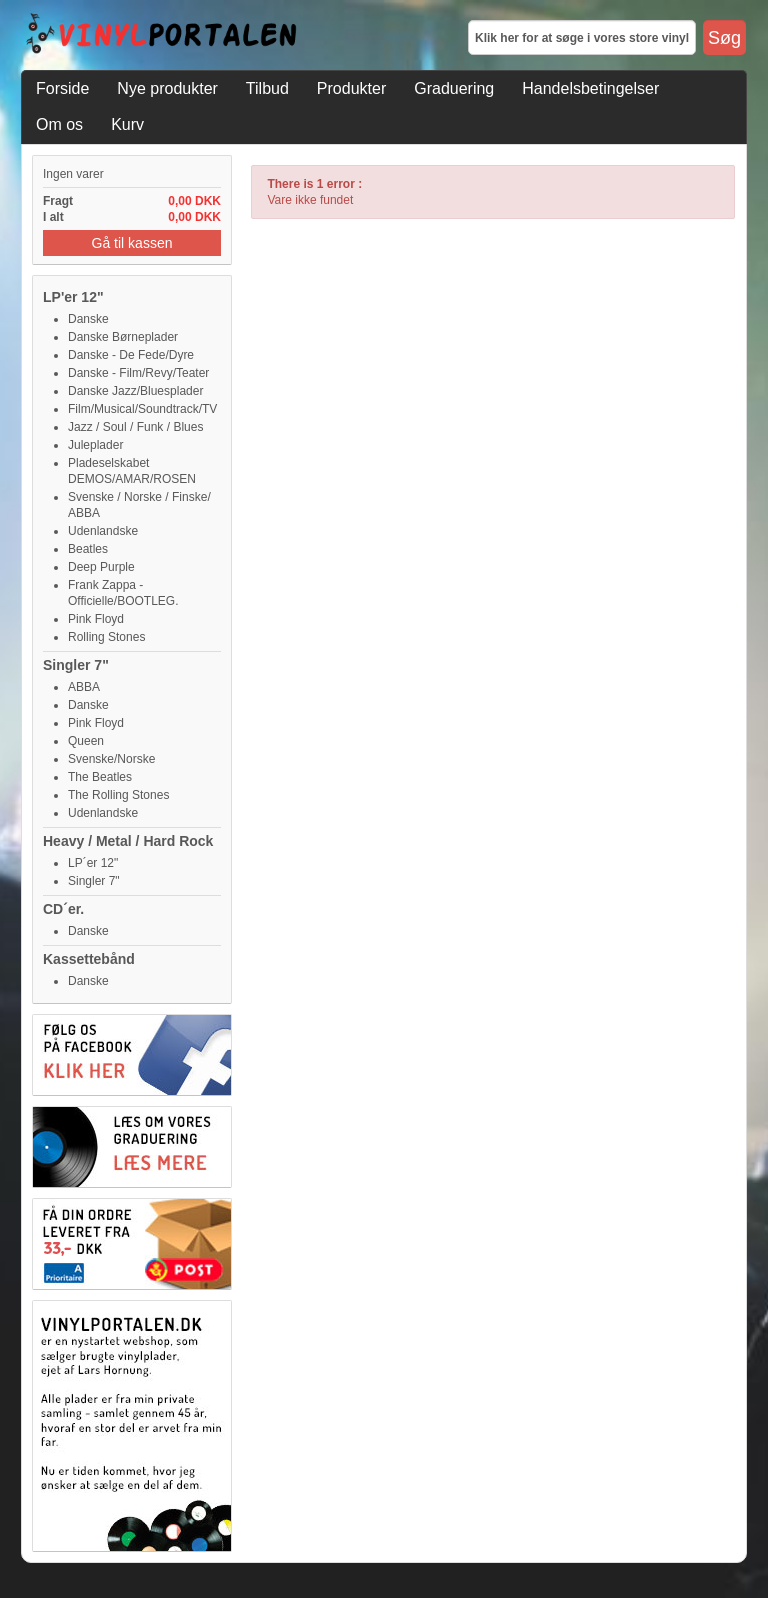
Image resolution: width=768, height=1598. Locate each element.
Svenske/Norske (111, 759)
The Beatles (100, 777)
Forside (62, 88)
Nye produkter (167, 88)
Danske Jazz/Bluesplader (135, 391)
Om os (59, 124)
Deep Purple (101, 567)
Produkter (351, 88)
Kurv (127, 124)
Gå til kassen (132, 243)
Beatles (88, 549)
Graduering (454, 88)
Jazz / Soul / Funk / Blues (135, 427)
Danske (88, 319)
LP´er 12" (93, 863)
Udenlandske (103, 531)
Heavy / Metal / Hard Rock (128, 841)
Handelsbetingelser (590, 88)
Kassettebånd (89, 959)
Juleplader (95, 445)
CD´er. (63, 909)
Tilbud (267, 88)
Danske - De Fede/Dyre (131, 355)
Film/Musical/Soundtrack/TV (142, 409)
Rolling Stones (106, 637)
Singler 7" (76, 665)
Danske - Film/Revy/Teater (138, 373)
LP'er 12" (73, 297)
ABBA (84, 687)
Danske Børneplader (123, 337)
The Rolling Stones (118, 795)
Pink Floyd (96, 619)
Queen (86, 741)
